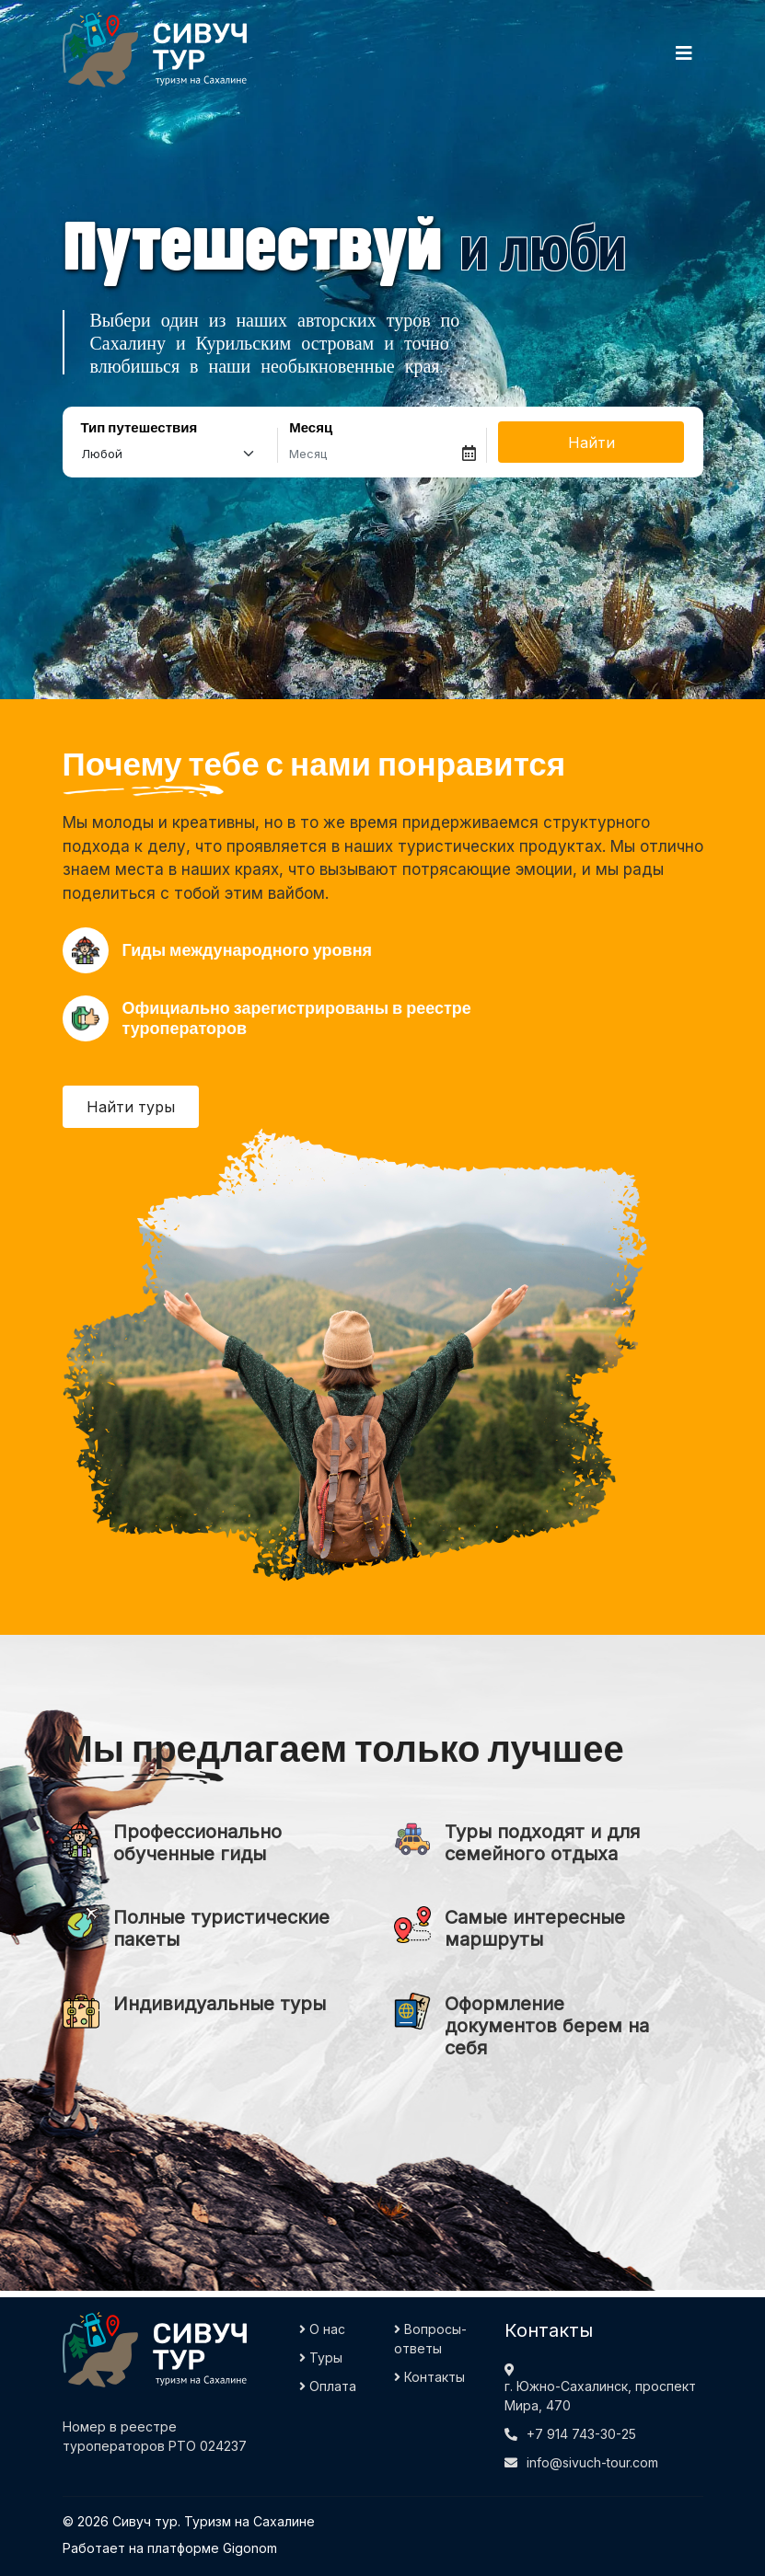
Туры (320, 2357)
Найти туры (131, 1107)
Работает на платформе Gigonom (170, 2548)
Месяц (310, 428)
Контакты (429, 2377)
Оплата (327, 2386)
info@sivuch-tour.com (592, 2462)
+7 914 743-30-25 (581, 2434)
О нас (322, 2329)
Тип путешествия (139, 428)
